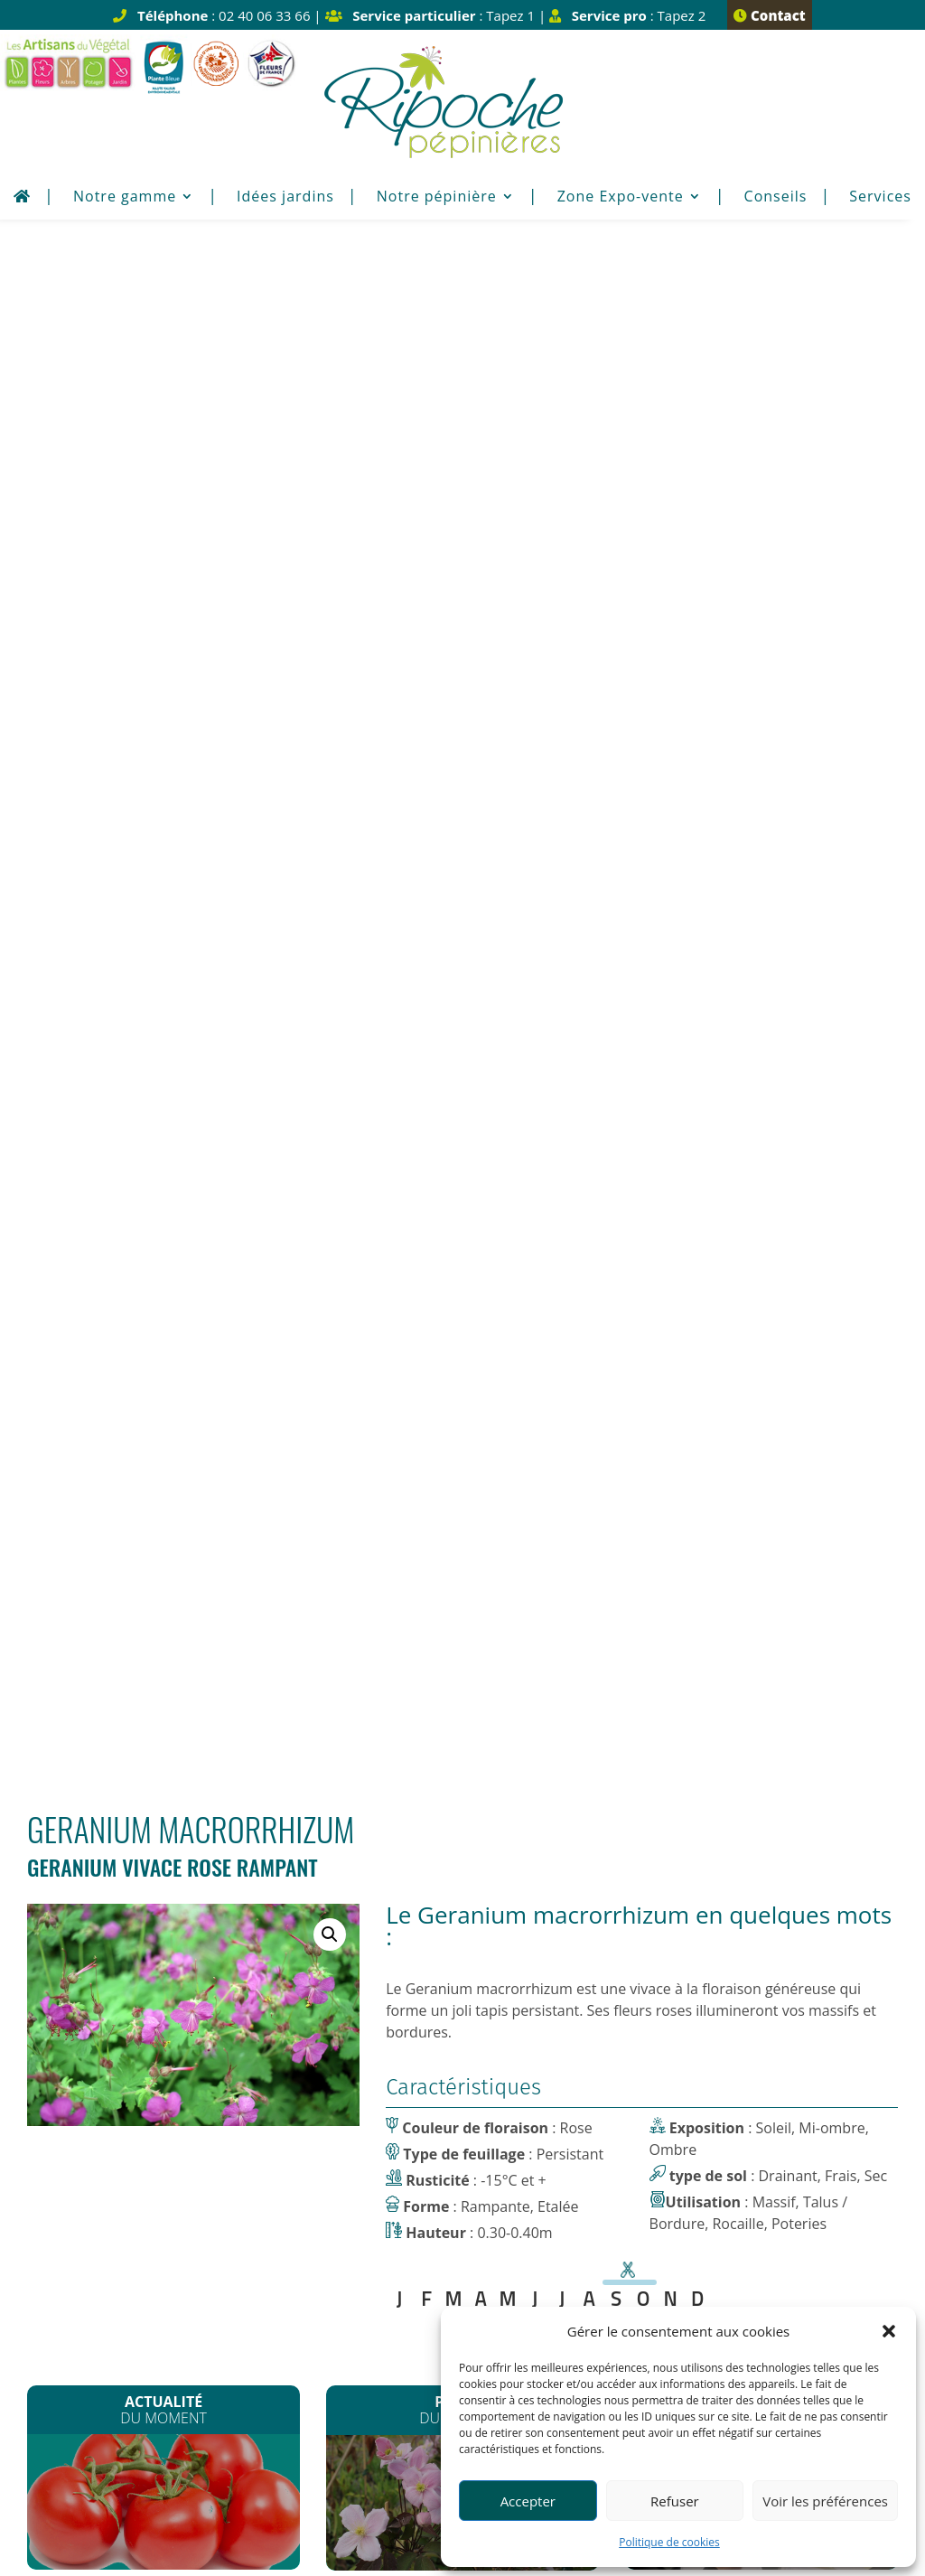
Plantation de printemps (761, 948)
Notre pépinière (437, 198)
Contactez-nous (462, 1160)
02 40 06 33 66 (264, 2182)
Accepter (528, 2501)
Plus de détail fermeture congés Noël (145, 1887)
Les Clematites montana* (462, 953)
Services (880, 198)
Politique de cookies (669, 2542)
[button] (889, 2331)
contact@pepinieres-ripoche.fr (233, 2225)
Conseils (776, 198)
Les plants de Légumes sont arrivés (164, 952)
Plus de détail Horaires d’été (463, 1887)
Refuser (674, 2501)
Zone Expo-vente (620, 198)
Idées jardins (285, 198)
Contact (769, 15)
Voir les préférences (825, 2501)
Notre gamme (124, 198)
